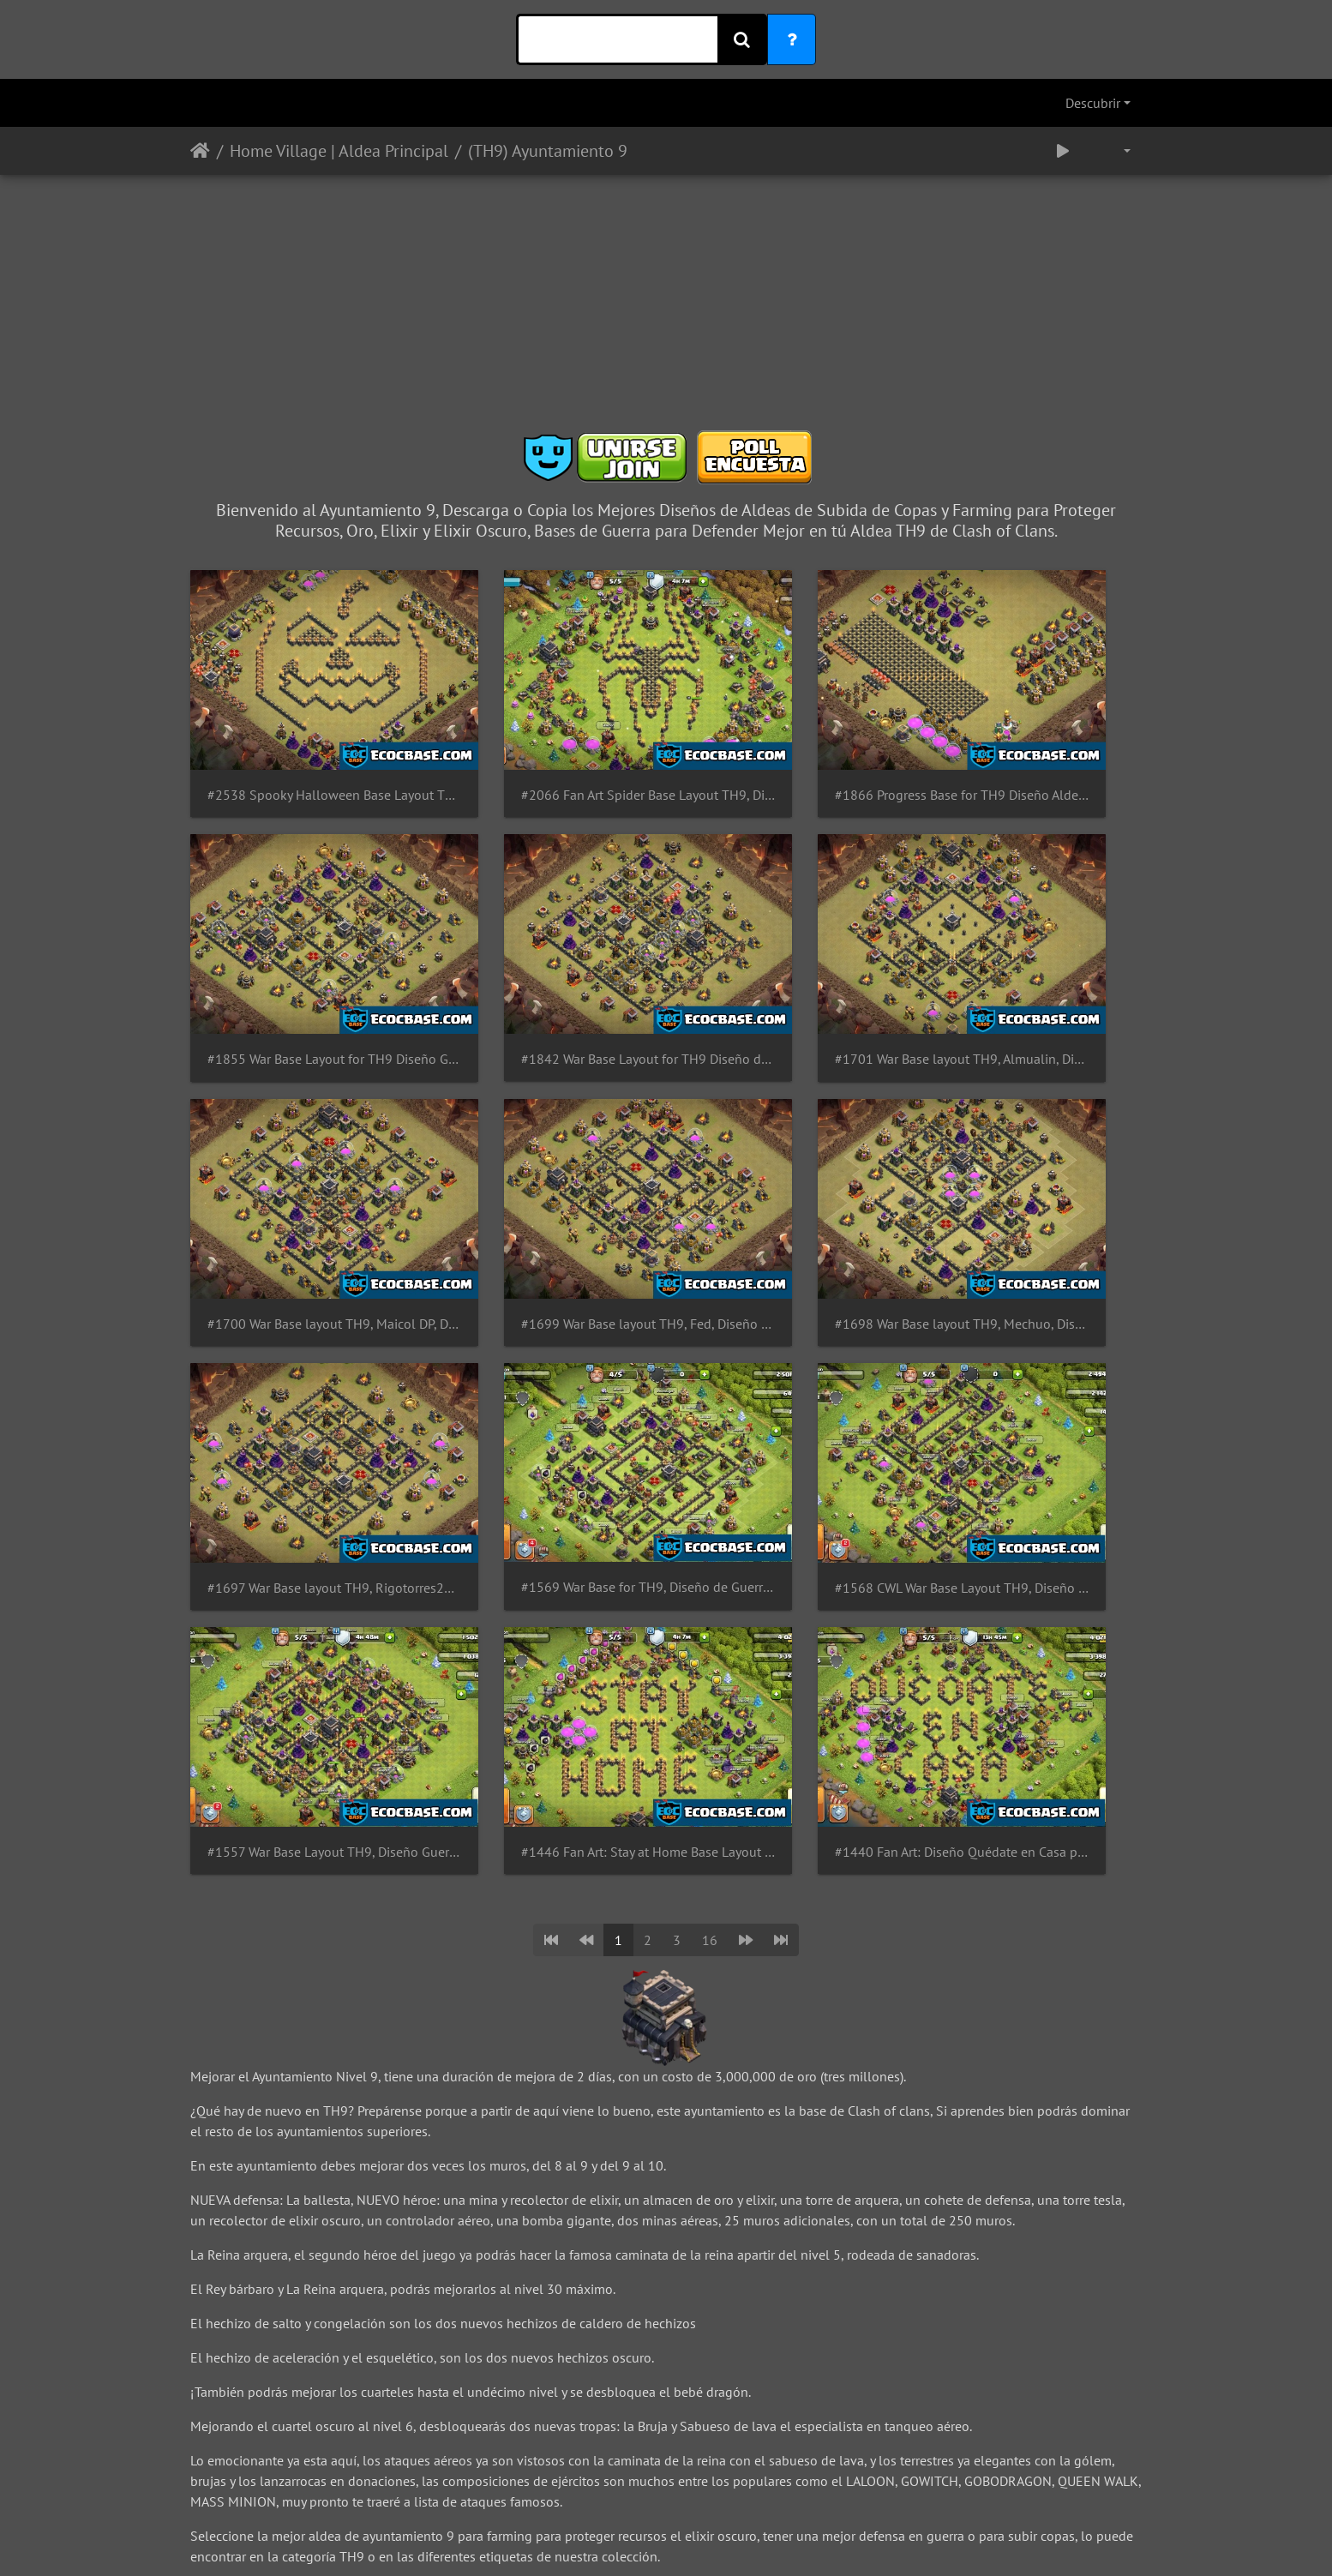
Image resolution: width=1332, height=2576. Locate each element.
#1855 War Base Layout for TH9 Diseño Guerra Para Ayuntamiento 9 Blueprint (1032, 747)
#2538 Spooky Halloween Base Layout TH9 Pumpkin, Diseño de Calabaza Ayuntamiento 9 (299, 747)
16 (709, 1483)
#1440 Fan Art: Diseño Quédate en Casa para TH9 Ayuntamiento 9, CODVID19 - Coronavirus (788, 1395)
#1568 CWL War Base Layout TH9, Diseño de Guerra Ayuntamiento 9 (1032, 1179)
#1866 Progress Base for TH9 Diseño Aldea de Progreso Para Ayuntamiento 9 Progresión (788, 747)
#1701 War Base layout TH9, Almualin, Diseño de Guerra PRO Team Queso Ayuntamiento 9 (544, 963)
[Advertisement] (666, 309)
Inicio (200, 151)
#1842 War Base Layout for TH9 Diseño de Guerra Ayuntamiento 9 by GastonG (299, 963)
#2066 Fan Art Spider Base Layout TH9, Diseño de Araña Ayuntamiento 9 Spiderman (544, 747)
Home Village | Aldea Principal (339, 151)
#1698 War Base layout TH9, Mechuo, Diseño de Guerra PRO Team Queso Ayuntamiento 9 (299, 1179)
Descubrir (1092, 102)
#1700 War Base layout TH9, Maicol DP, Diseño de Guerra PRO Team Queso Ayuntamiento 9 (788, 963)
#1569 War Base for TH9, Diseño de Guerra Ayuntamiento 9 (788, 1179)
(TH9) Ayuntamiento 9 (547, 151)
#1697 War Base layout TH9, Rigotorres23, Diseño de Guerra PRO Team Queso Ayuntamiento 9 (544, 1179)
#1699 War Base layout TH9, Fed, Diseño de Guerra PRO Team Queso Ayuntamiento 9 (1032, 963)
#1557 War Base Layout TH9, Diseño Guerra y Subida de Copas (299, 1395)
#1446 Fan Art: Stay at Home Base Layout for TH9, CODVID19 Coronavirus (544, 1395)
